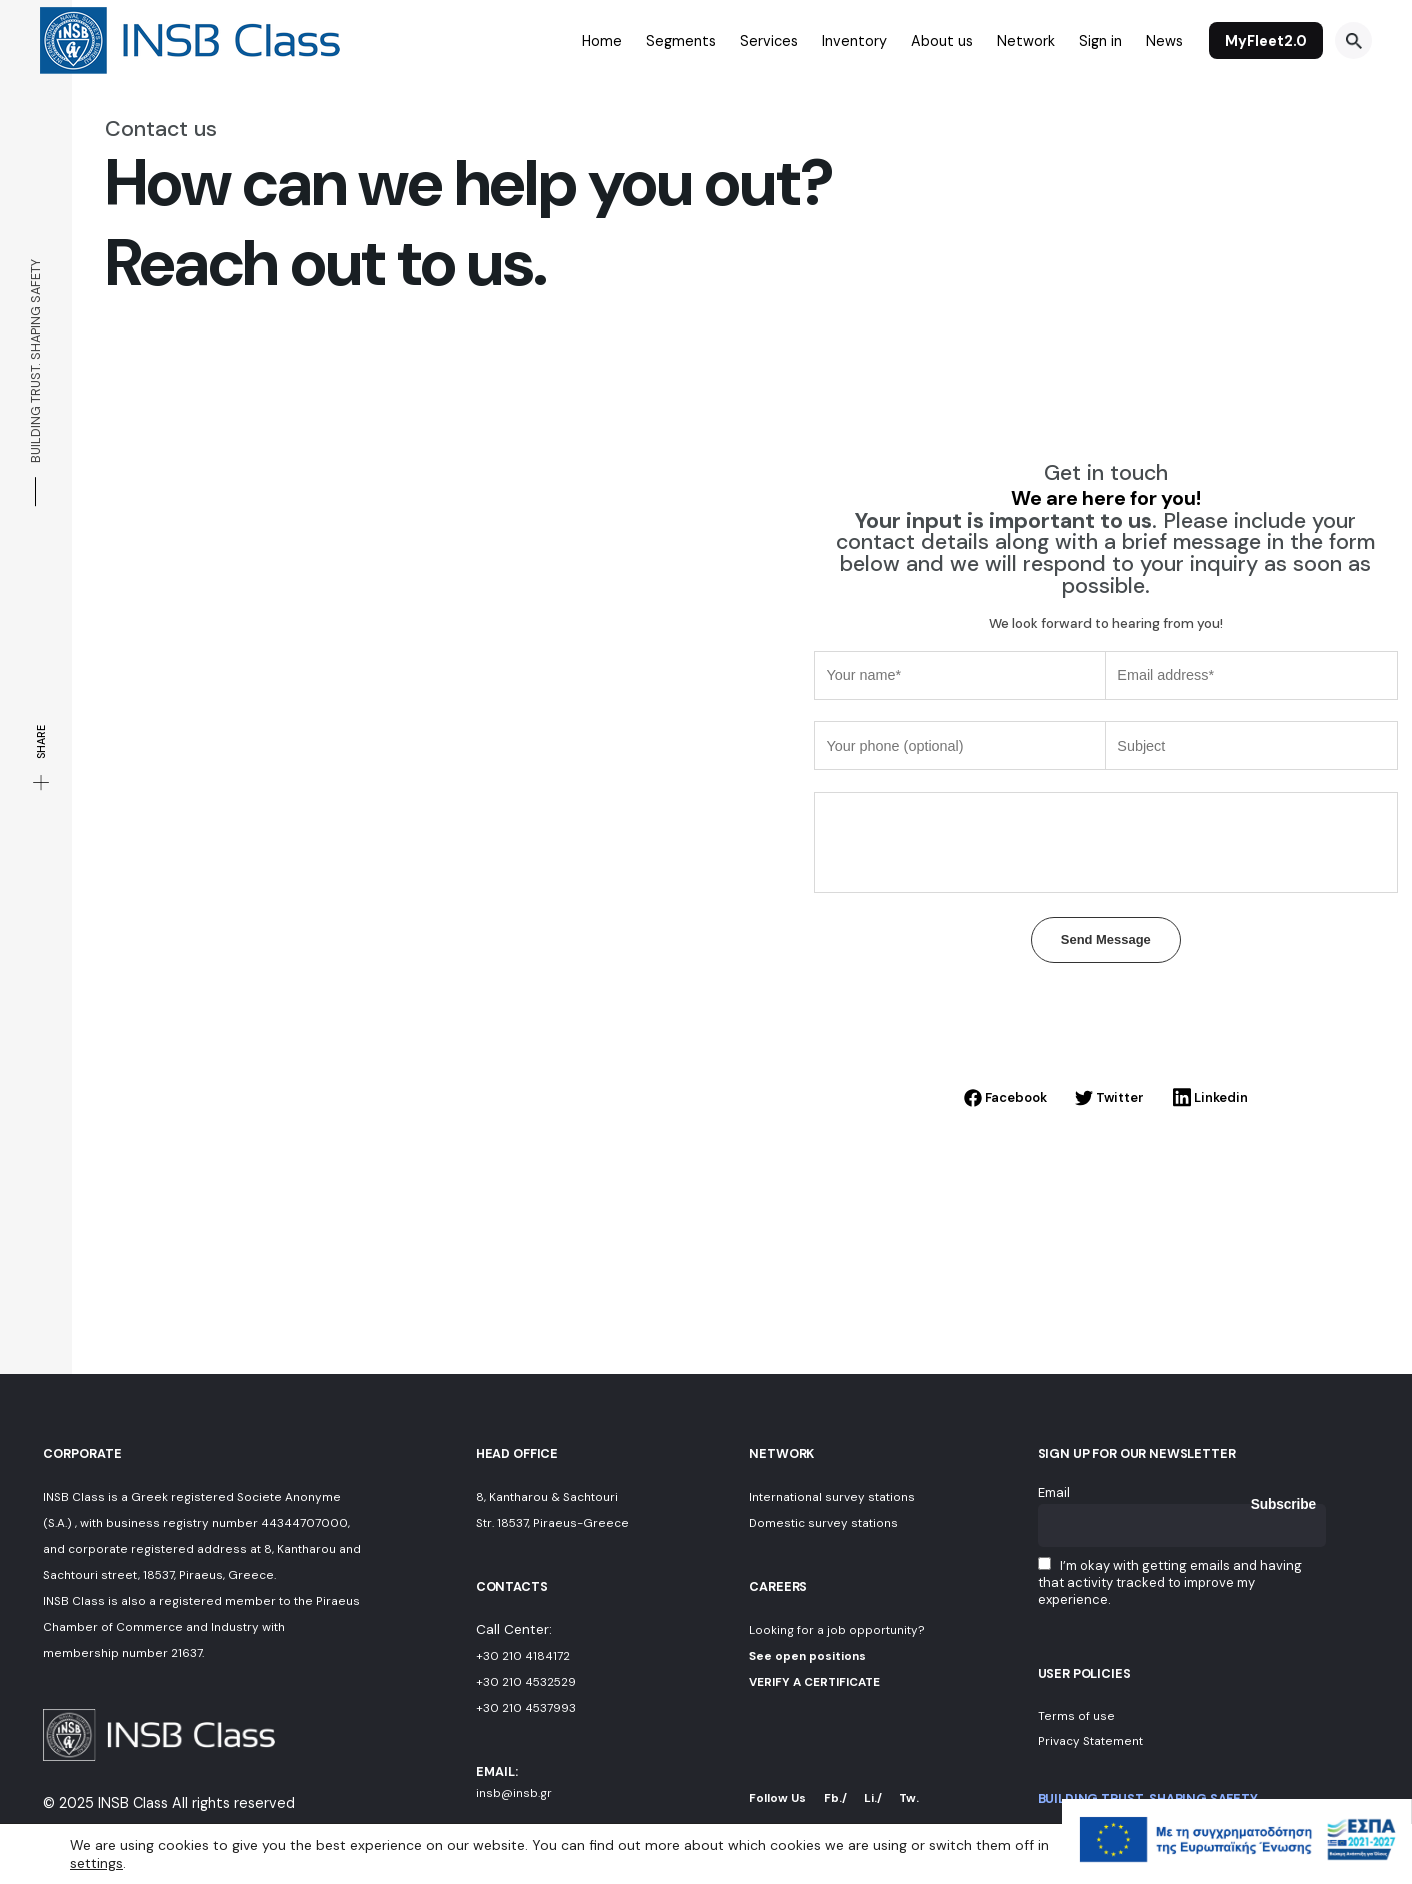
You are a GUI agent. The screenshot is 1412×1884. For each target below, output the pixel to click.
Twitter (1109, 1098)
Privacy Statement (1090, 1741)
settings (96, 1862)
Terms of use (1076, 1716)
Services (769, 41)
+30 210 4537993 (526, 1708)
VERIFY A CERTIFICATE (814, 1682)
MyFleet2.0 (1266, 41)
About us (942, 41)
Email (1054, 1492)
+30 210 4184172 (523, 1656)
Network (1026, 41)
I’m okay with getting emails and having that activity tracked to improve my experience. (1170, 1582)
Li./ (873, 1798)
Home (602, 41)
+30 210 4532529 (526, 1682)
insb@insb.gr (514, 1793)
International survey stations (832, 1497)
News (1164, 41)
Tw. (909, 1798)
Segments (681, 41)
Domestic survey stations (823, 1523)
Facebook (1005, 1098)
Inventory (854, 41)
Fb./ (835, 1798)
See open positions (807, 1656)
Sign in (1100, 41)
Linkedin (1210, 1097)
